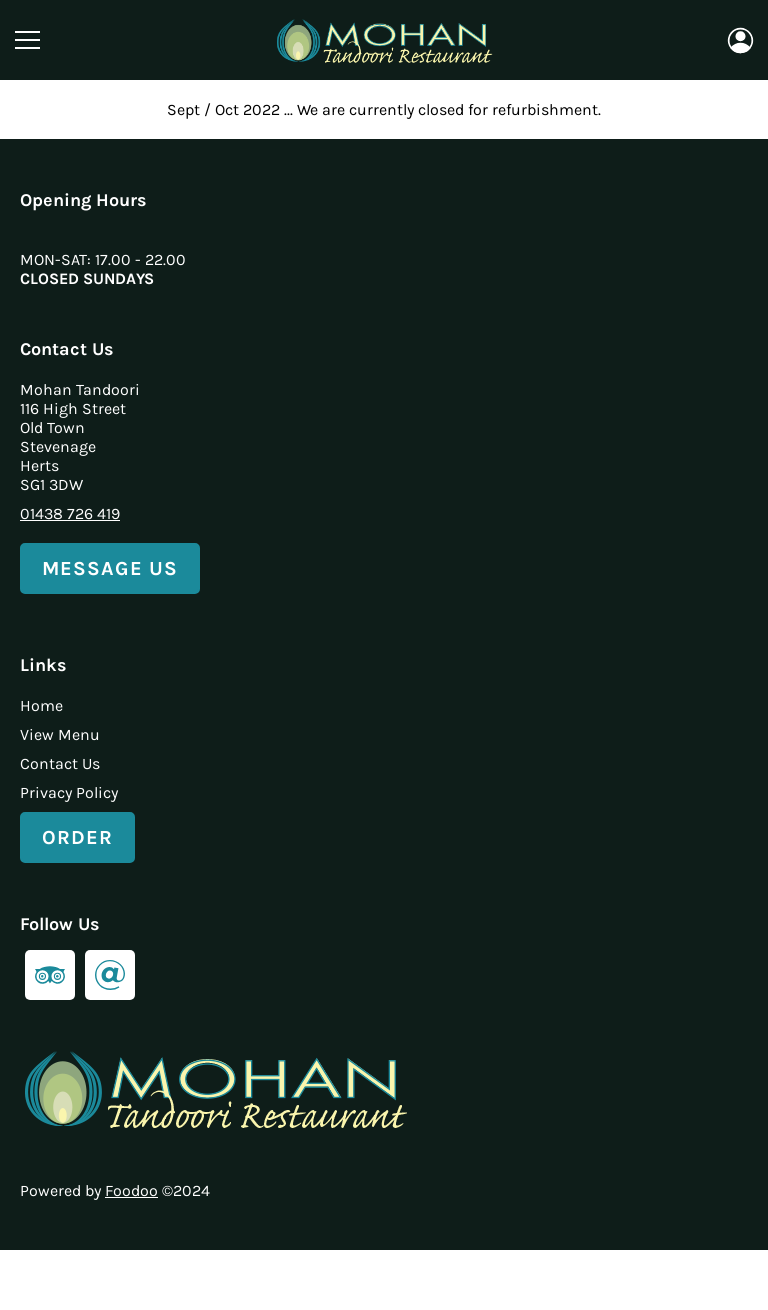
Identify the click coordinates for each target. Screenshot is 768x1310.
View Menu (60, 734)
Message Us (110, 568)
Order (77, 837)
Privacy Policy (69, 792)
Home (41, 705)
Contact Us (60, 763)
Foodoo (131, 1190)
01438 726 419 (70, 513)
